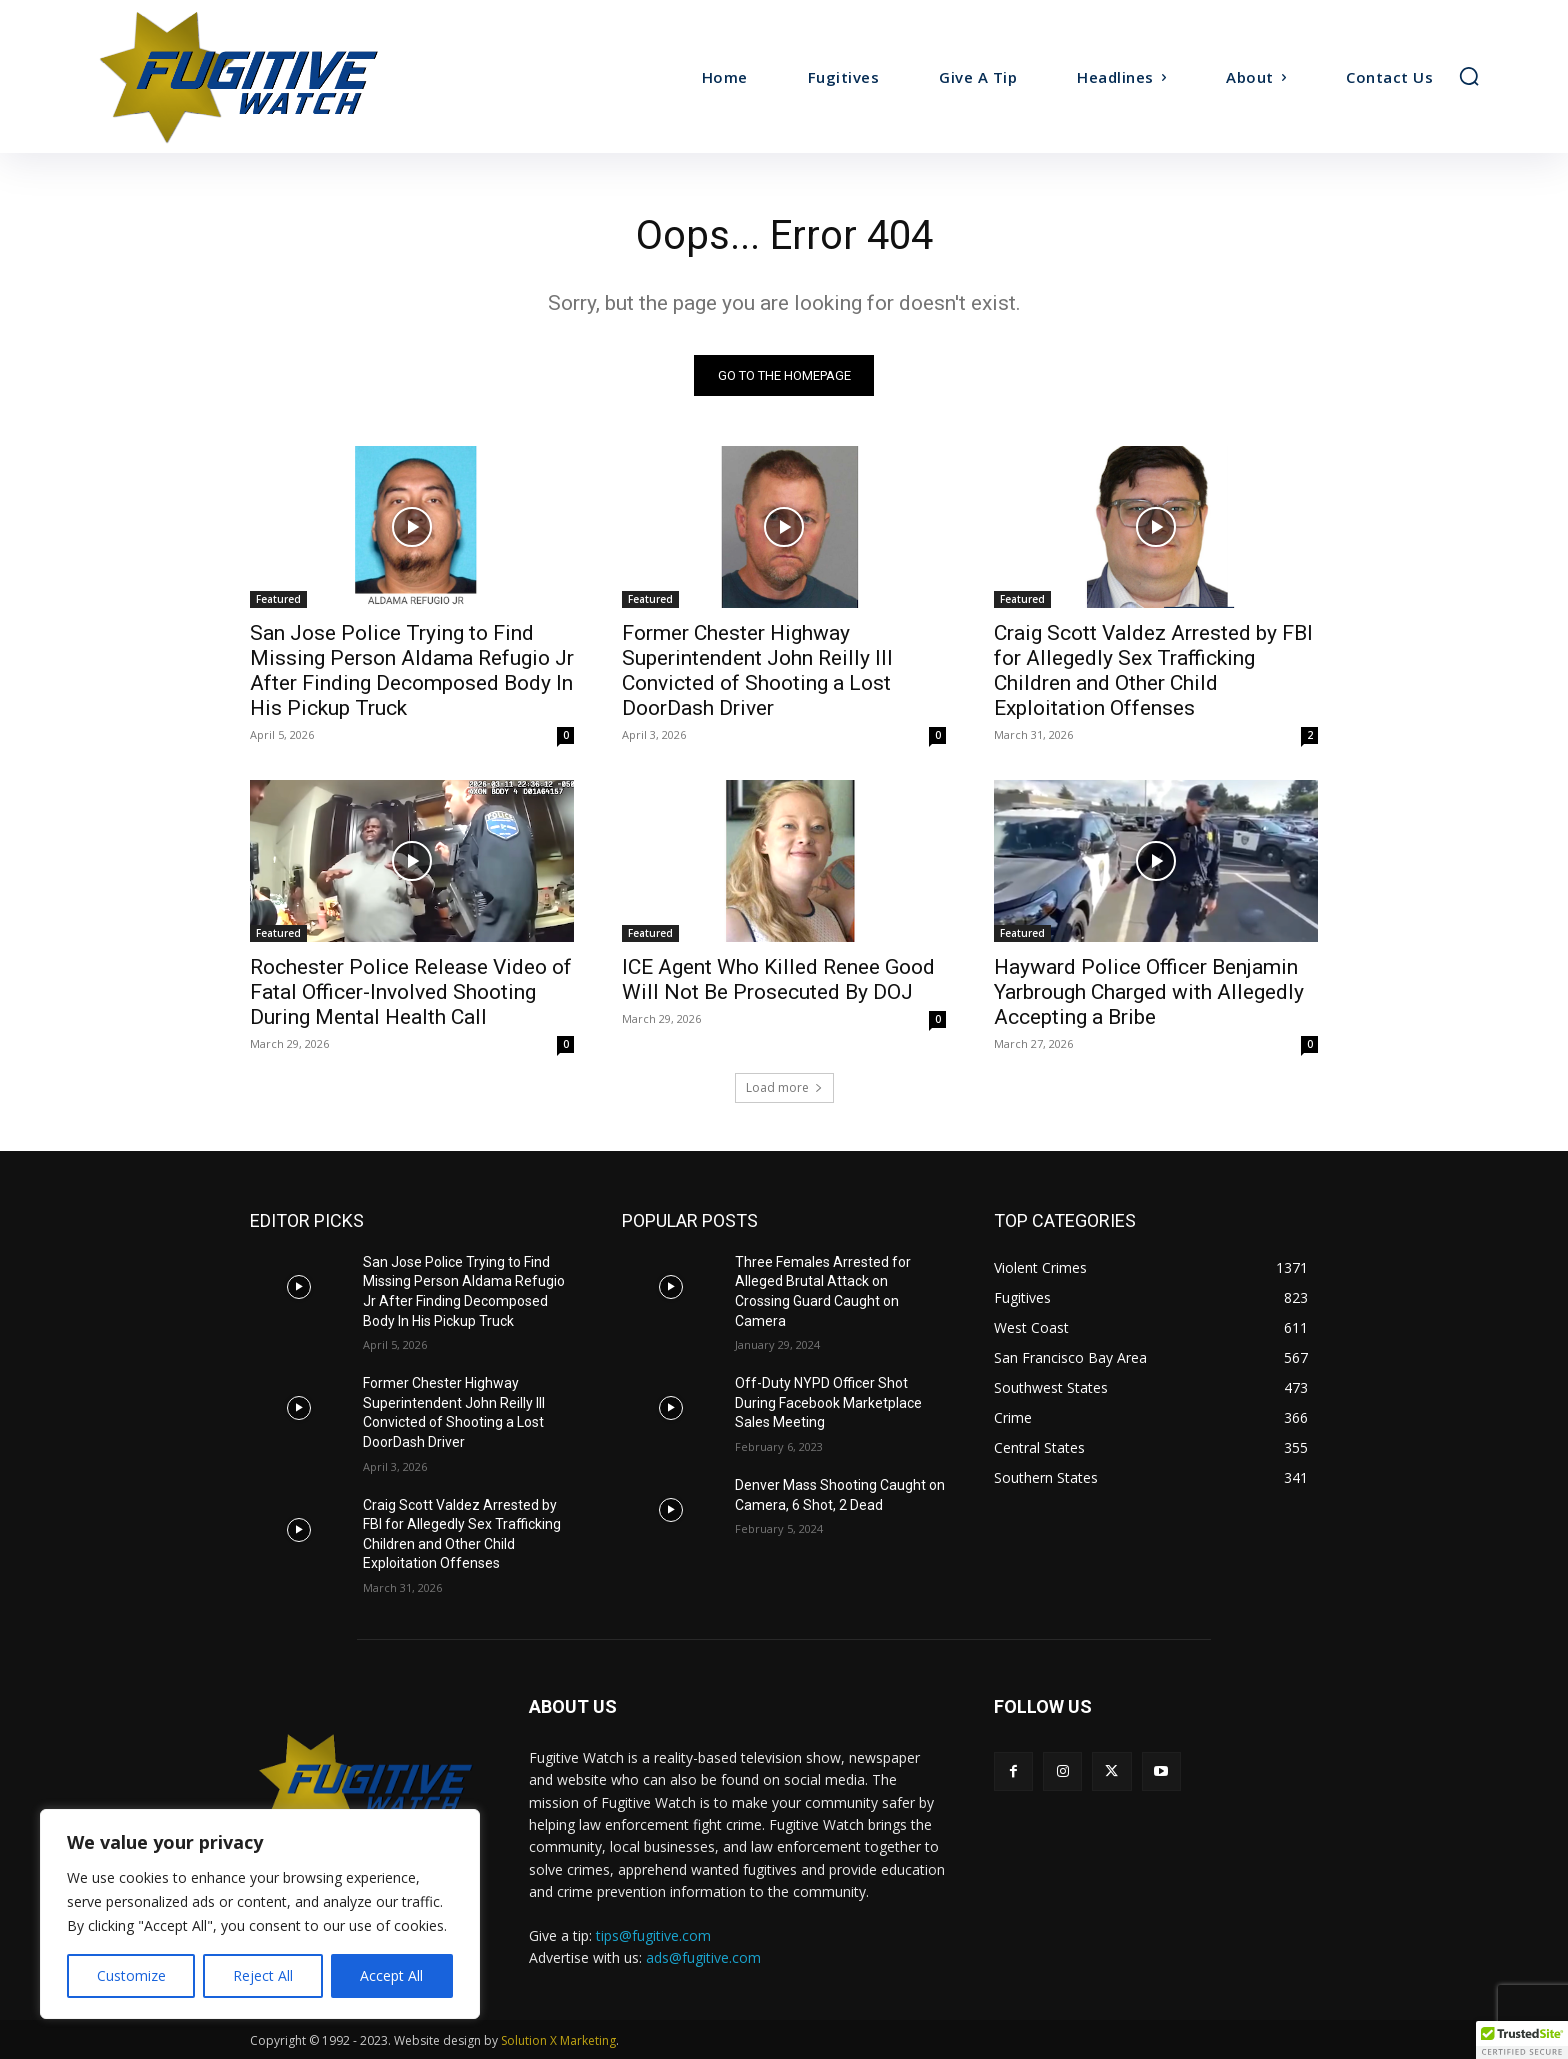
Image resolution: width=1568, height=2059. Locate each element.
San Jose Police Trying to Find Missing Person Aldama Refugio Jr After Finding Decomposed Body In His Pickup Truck (412, 670)
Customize (131, 1975)
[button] (1469, 76)
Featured (278, 599)
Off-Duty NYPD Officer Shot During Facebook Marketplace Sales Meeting (828, 1403)
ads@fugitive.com (703, 1957)
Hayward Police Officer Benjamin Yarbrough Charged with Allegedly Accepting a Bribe (1149, 992)
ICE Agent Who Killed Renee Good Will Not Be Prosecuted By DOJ (778, 979)
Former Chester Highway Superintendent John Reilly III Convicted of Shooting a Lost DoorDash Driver (757, 670)
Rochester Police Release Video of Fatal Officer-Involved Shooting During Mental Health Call (411, 992)
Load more (784, 1087)
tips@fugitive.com (653, 1935)
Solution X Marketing (558, 2040)
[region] (260, 1914)
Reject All (263, 1975)
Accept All (391, 1975)
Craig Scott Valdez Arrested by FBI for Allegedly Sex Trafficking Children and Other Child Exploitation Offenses (1153, 670)
